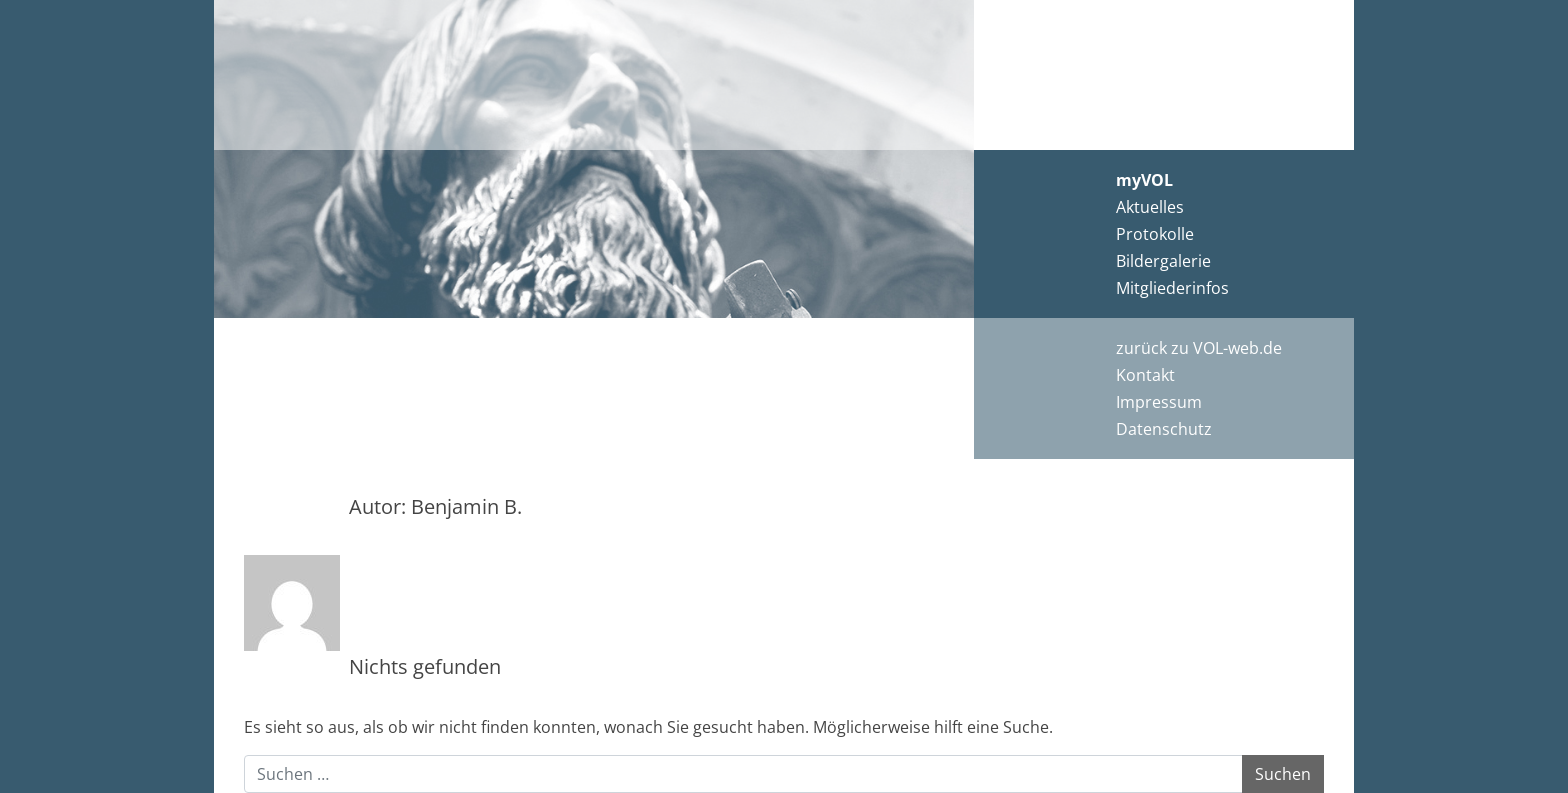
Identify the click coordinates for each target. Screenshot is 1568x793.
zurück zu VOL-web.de (1199, 348)
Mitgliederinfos (1172, 288)
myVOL (1144, 180)
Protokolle (1155, 234)
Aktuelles (1150, 207)
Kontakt (1145, 375)
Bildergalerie (1163, 261)
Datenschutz (1164, 429)
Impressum (1159, 402)
